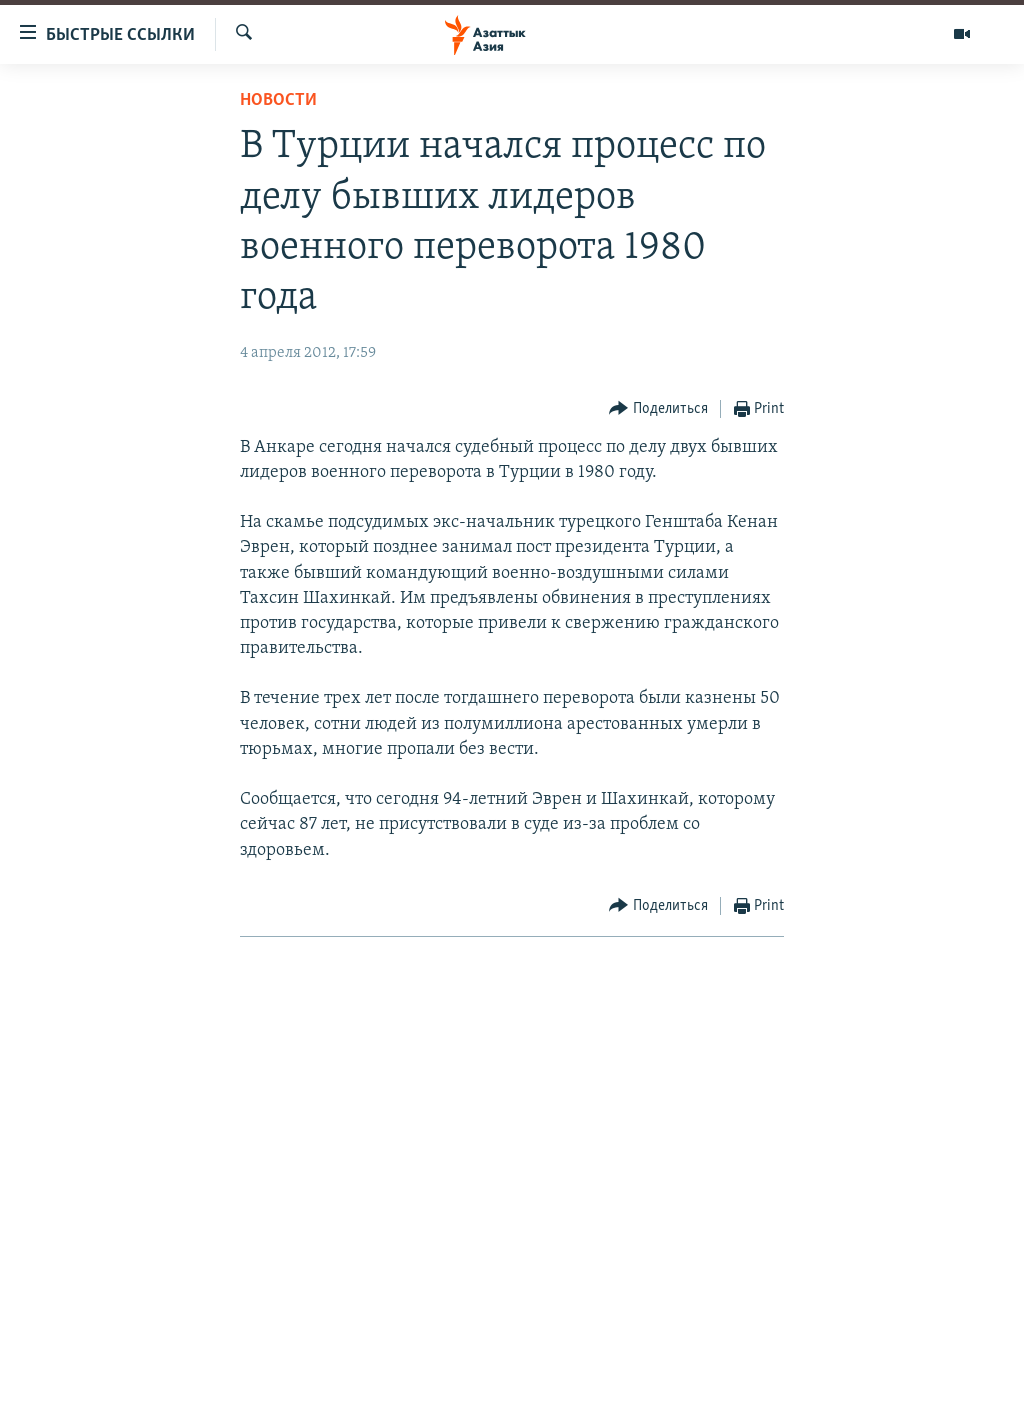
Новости (278, 100)
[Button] (658, 409)
